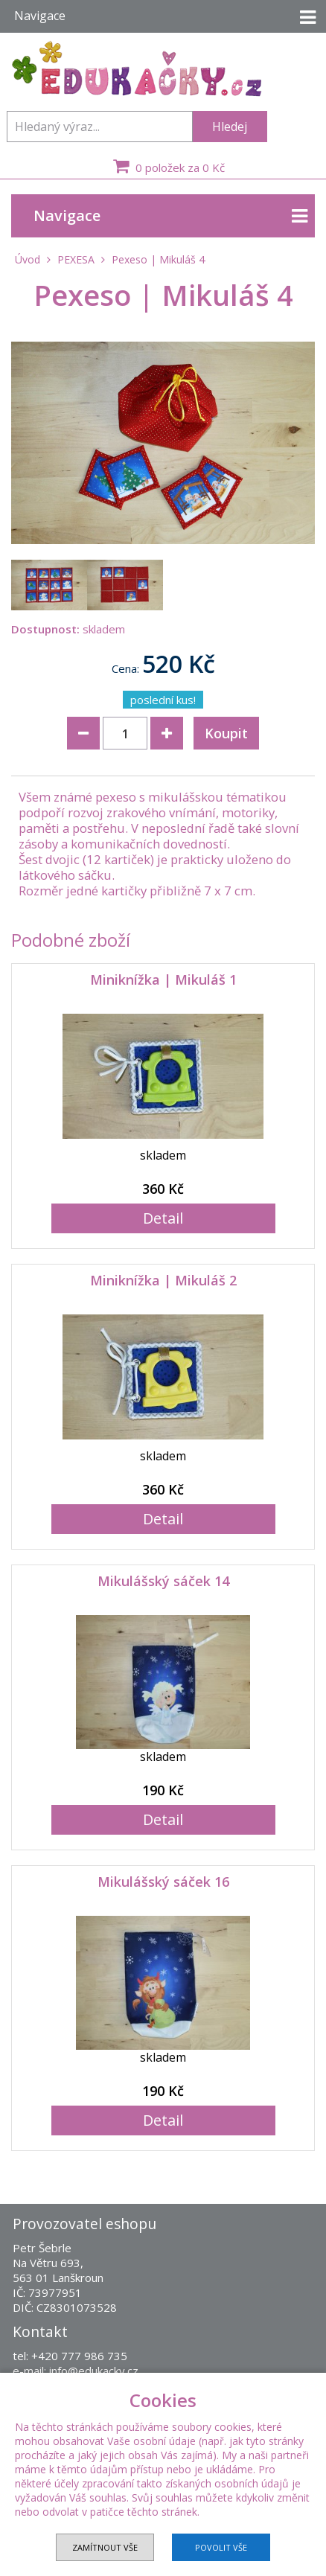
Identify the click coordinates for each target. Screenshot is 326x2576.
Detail (163, 1218)
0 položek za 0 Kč (167, 166)
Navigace (170, 216)
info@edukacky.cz (93, 2370)
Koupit (226, 733)
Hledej (229, 126)
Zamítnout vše (105, 2547)
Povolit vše (221, 2547)
